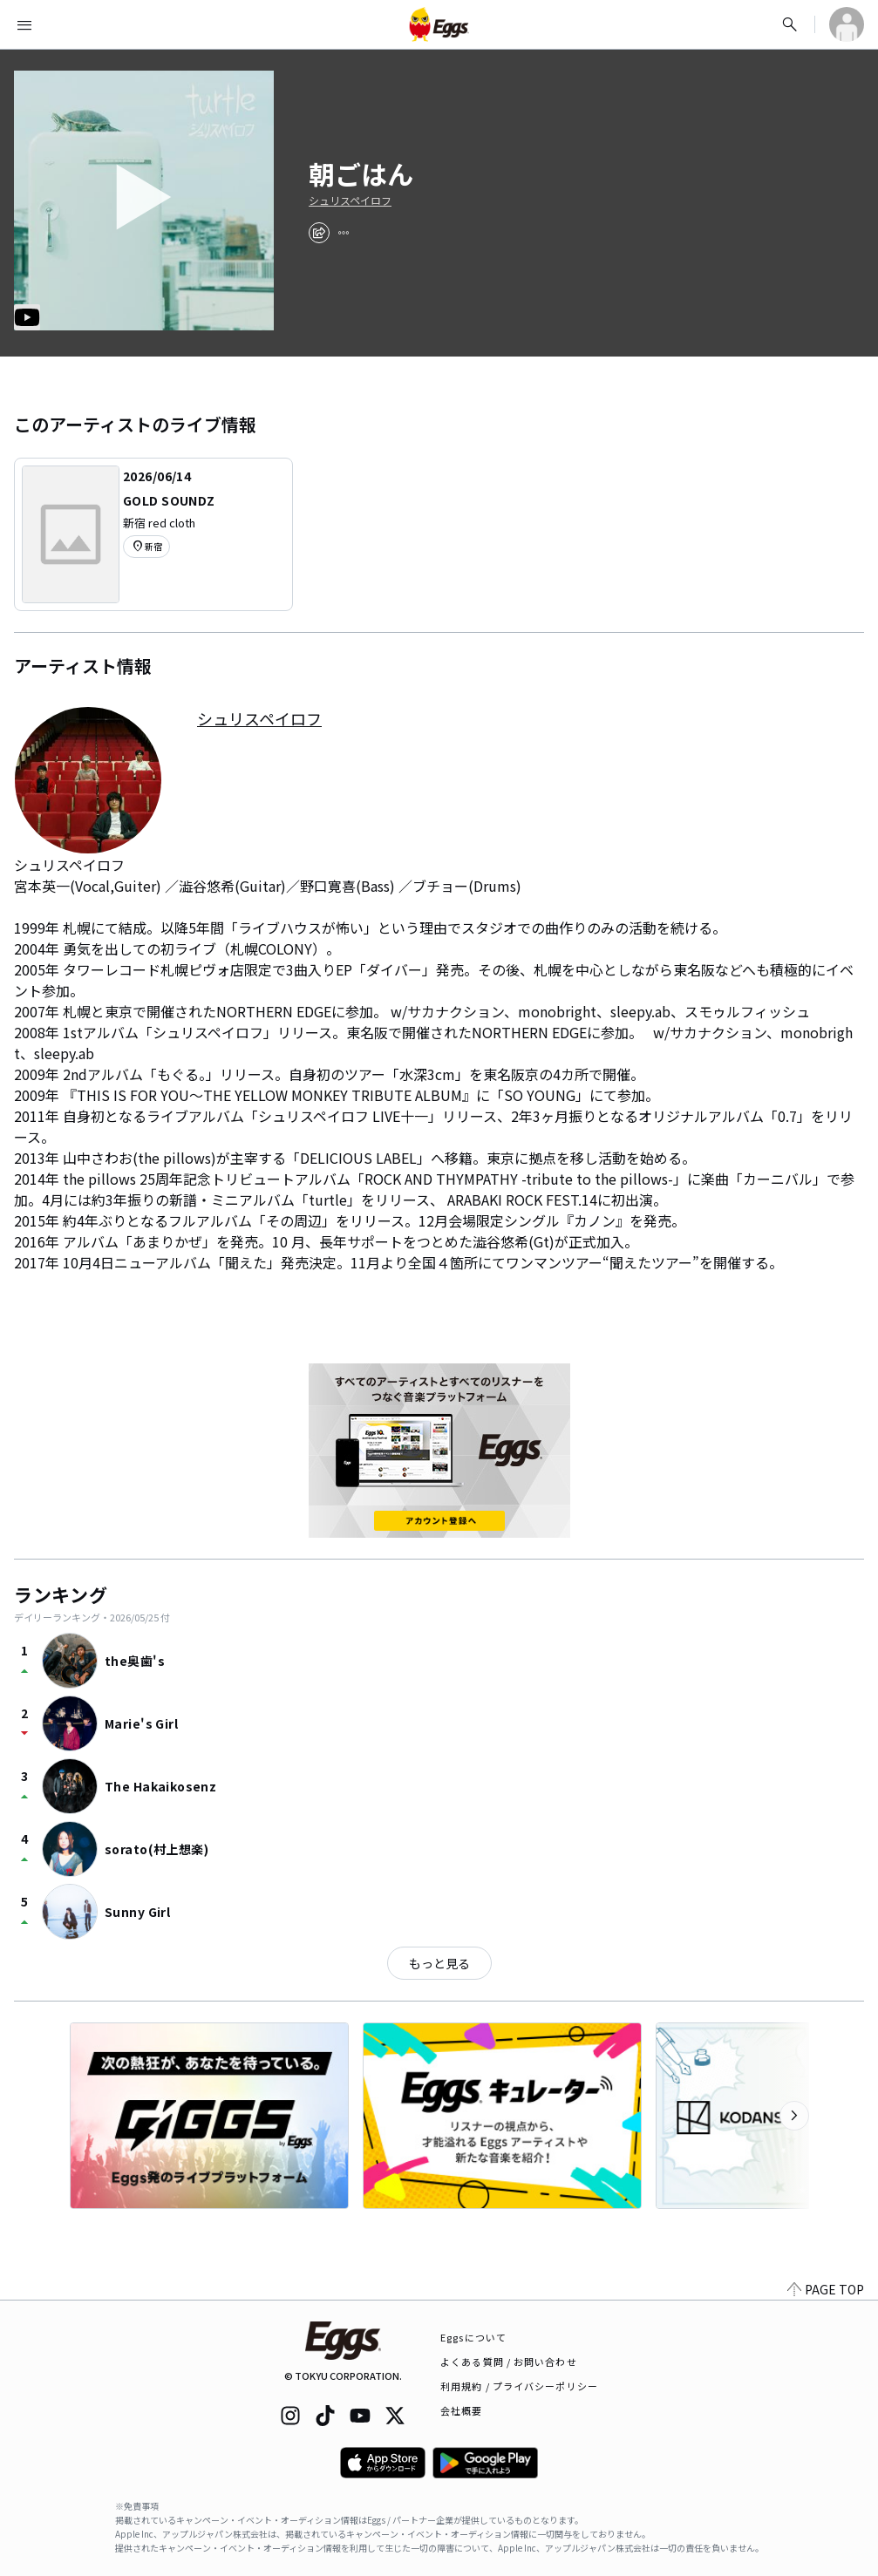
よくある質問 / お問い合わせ (508, 2362)
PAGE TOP (825, 2289)
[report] (343, 232)
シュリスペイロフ (350, 200)
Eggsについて (473, 2337)
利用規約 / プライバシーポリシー (519, 2386)
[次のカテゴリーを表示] (794, 2116)
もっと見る (439, 1963)
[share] (319, 232)
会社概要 (461, 2410)
